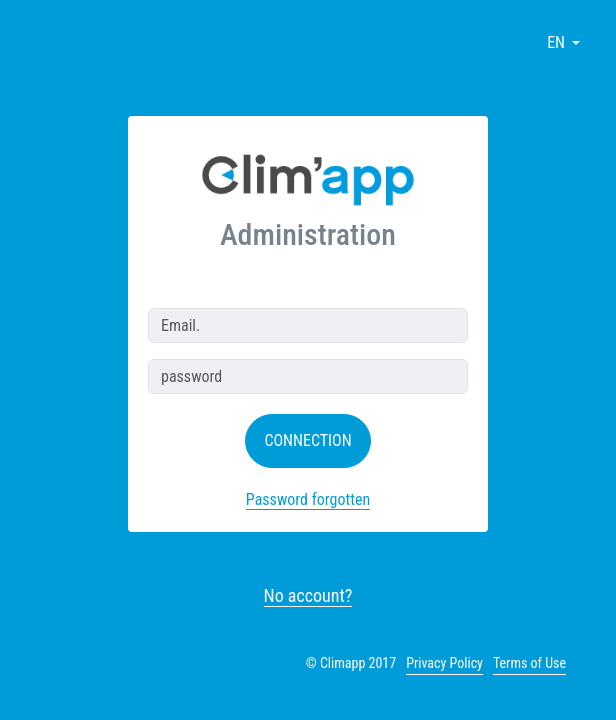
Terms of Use (529, 663)
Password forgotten (308, 499)
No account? (308, 595)
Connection (307, 440)
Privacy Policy (444, 663)
